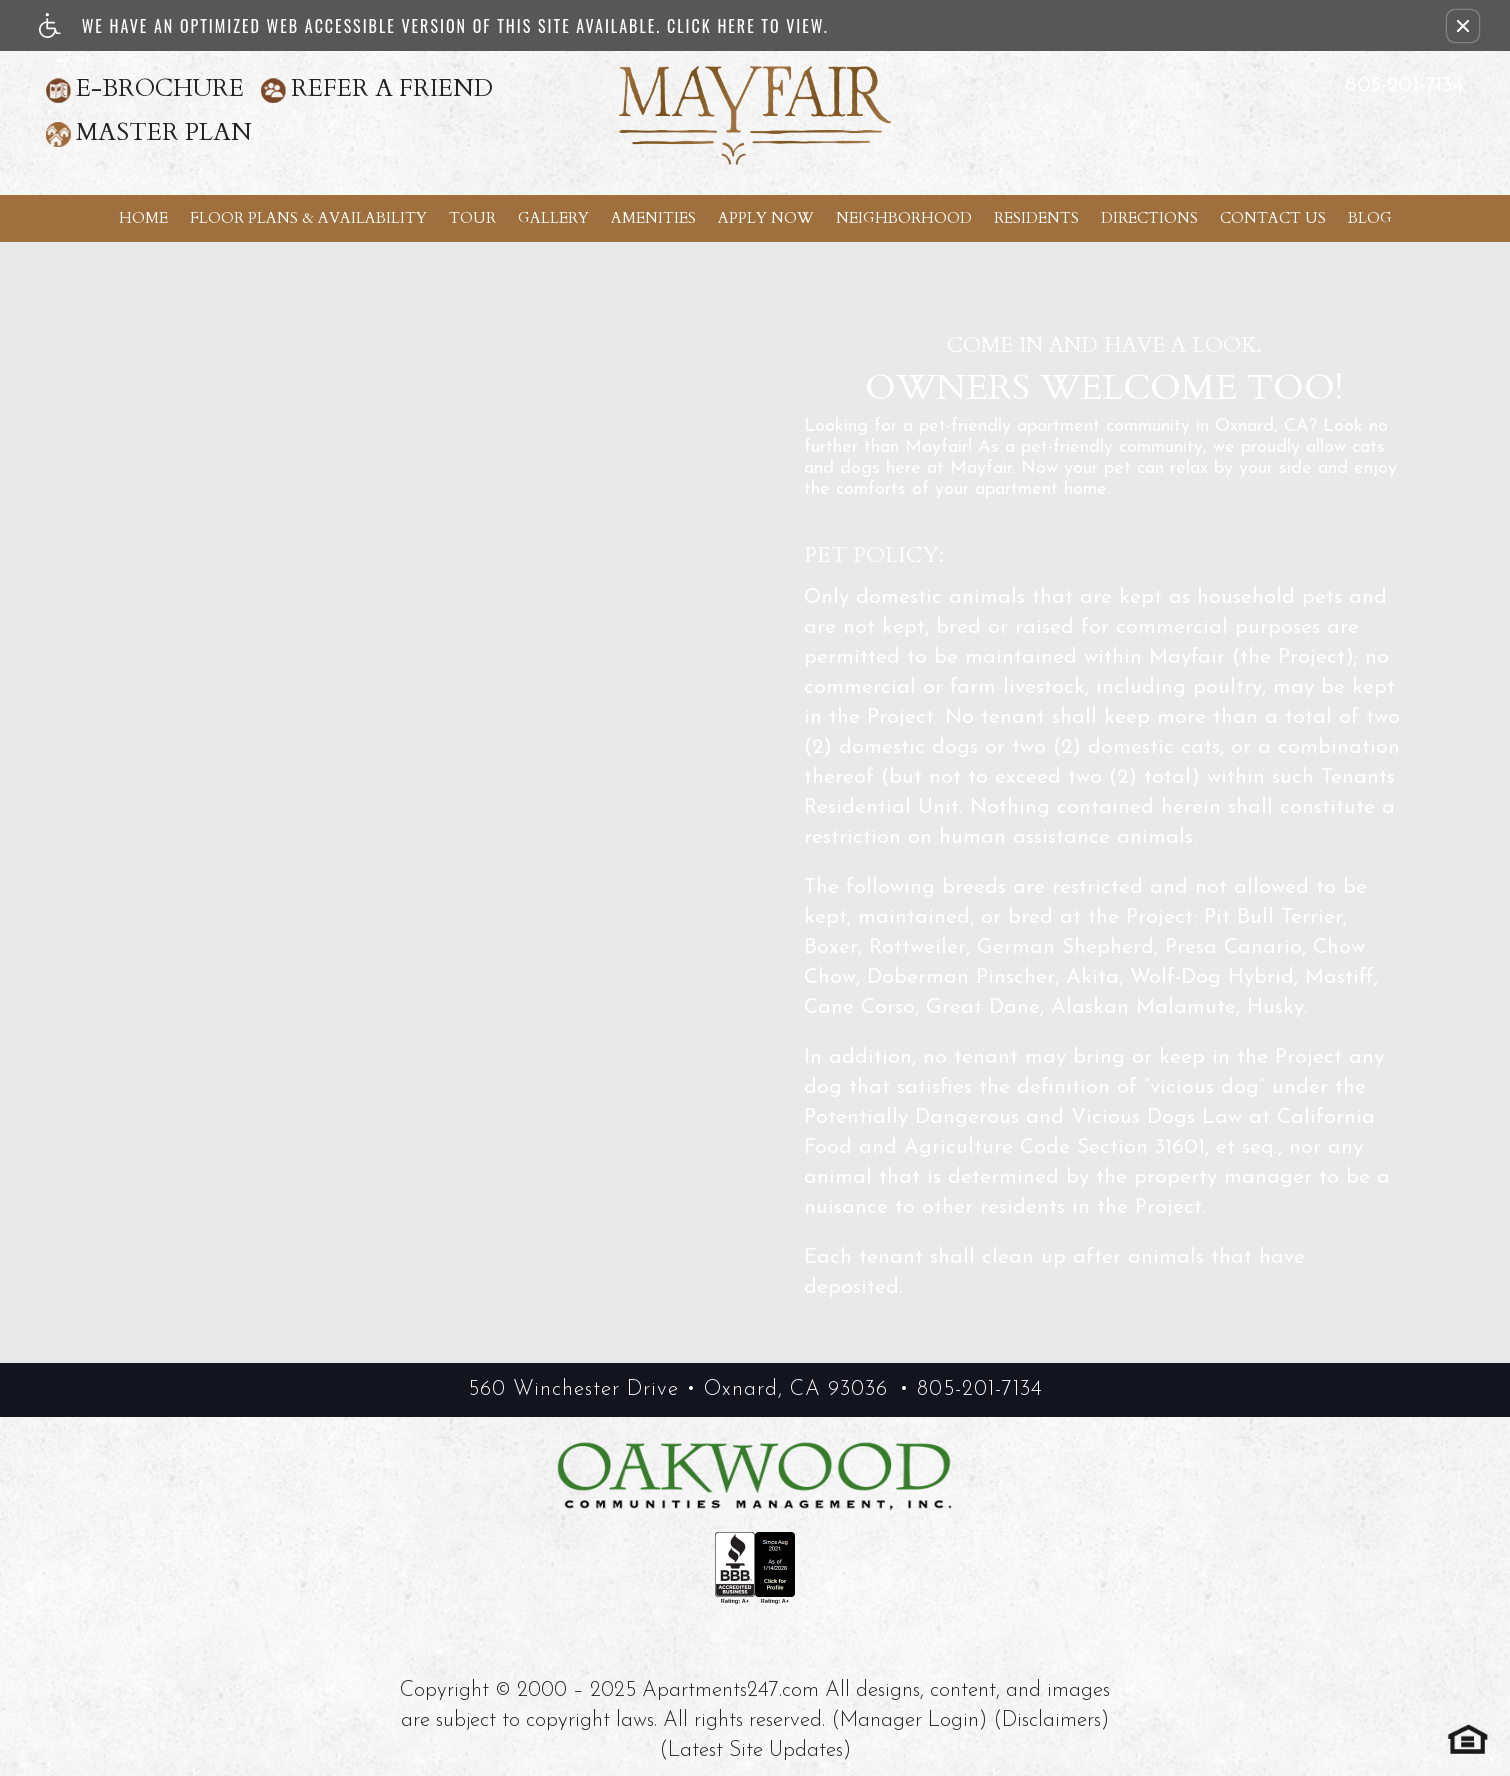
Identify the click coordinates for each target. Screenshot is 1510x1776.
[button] (1463, 26)
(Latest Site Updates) (755, 1750)
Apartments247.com (730, 1690)
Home (143, 218)
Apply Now (766, 218)
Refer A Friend (392, 88)
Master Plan (164, 132)
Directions (1149, 218)
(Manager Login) (909, 1720)
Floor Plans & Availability (308, 218)
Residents (1036, 218)
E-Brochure (160, 88)
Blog (1370, 218)
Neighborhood (904, 218)
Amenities (653, 218)
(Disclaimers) (1051, 1720)
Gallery (553, 218)
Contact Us (1273, 218)
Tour (472, 218)
